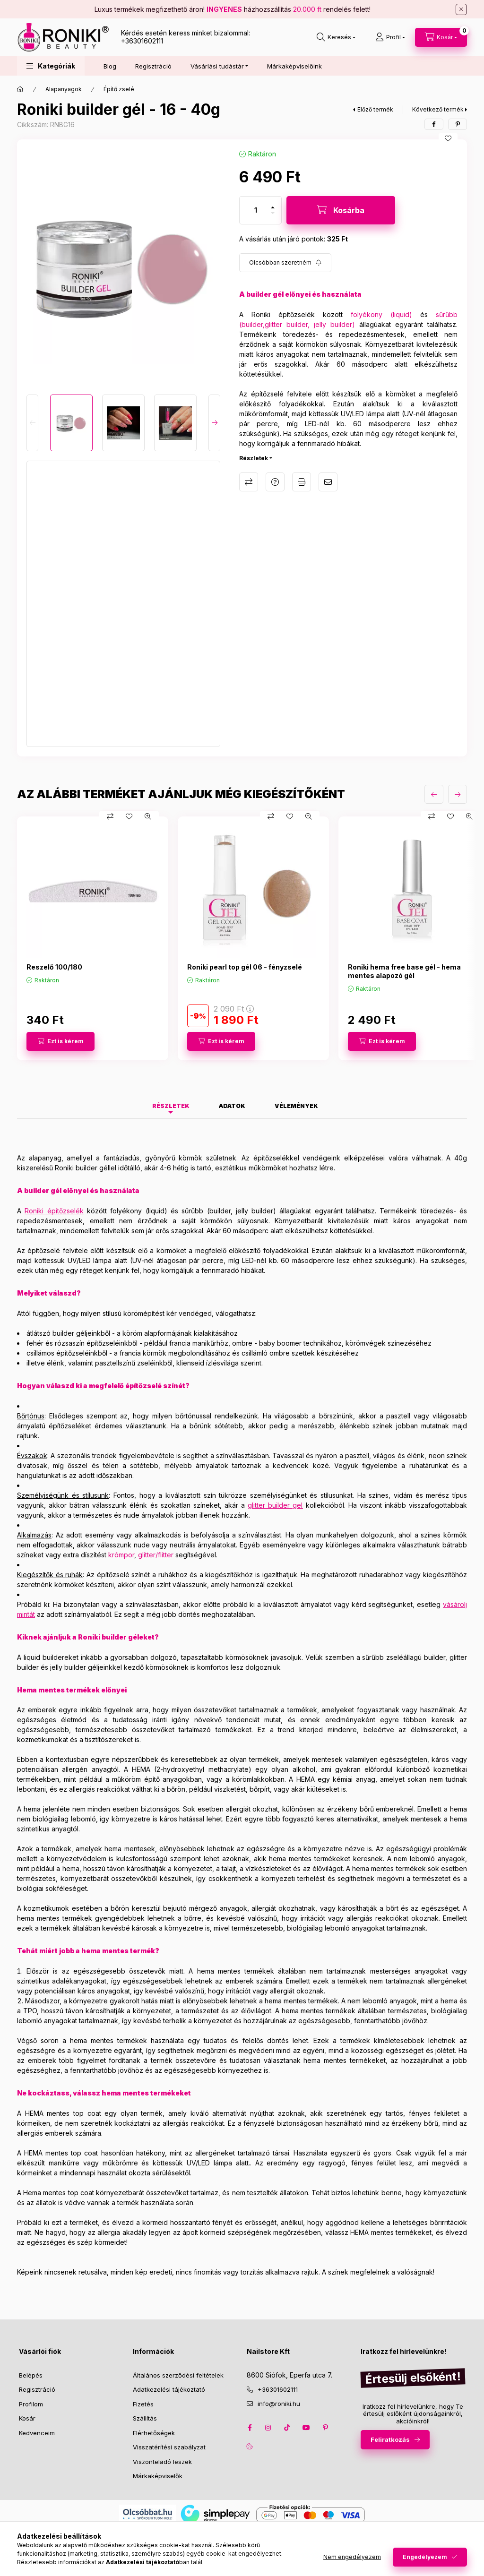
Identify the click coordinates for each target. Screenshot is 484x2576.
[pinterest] (457, 124)
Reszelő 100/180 (54, 967)
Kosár (27, 2418)
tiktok (287, 2427)
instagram (268, 2427)
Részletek (253, 458)
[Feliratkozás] (285, 262)
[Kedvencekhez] (448, 138)
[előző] (433, 794)
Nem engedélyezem (352, 2556)
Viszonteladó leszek (162, 2461)
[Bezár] (461, 9)
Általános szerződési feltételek (178, 2375)
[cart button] (441, 37)
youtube (306, 2427)
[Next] (214, 423)
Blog (110, 66)
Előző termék (375, 109)
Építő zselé (119, 89)
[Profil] (390, 37)
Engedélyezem (425, 2556)
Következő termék (438, 109)
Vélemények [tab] (296, 1105)
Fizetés (143, 2404)
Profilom (31, 2404)
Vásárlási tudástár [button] (217, 66)
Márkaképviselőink (294, 66)
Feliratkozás (390, 2439)
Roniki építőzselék (54, 1211)
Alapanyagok (63, 89)
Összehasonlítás (248, 481)
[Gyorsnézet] (147, 816)
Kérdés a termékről (275, 481)
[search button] (336, 37)
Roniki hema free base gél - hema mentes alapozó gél (404, 971)
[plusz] (273, 207)
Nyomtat (301, 481)
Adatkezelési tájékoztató (169, 2389)
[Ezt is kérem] (60, 1041)
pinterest (325, 2427)
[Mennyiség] (256, 210)
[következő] (457, 794)
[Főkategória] (20, 89)
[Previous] (32, 423)
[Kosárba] (340, 210)
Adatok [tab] (232, 1105)
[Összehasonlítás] (110, 816)
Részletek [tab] (171, 1105)
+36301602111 (142, 41)
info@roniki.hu (279, 2403)
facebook (249, 2427)
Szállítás (145, 2418)
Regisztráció (153, 66)
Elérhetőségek (154, 2433)
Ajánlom (328, 481)
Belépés (31, 2375)
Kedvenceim (37, 2433)
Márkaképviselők (157, 2476)
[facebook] (433, 124)
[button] (51, 66)
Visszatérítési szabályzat (169, 2447)
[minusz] (273, 213)
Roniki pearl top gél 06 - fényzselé (244, 967)
